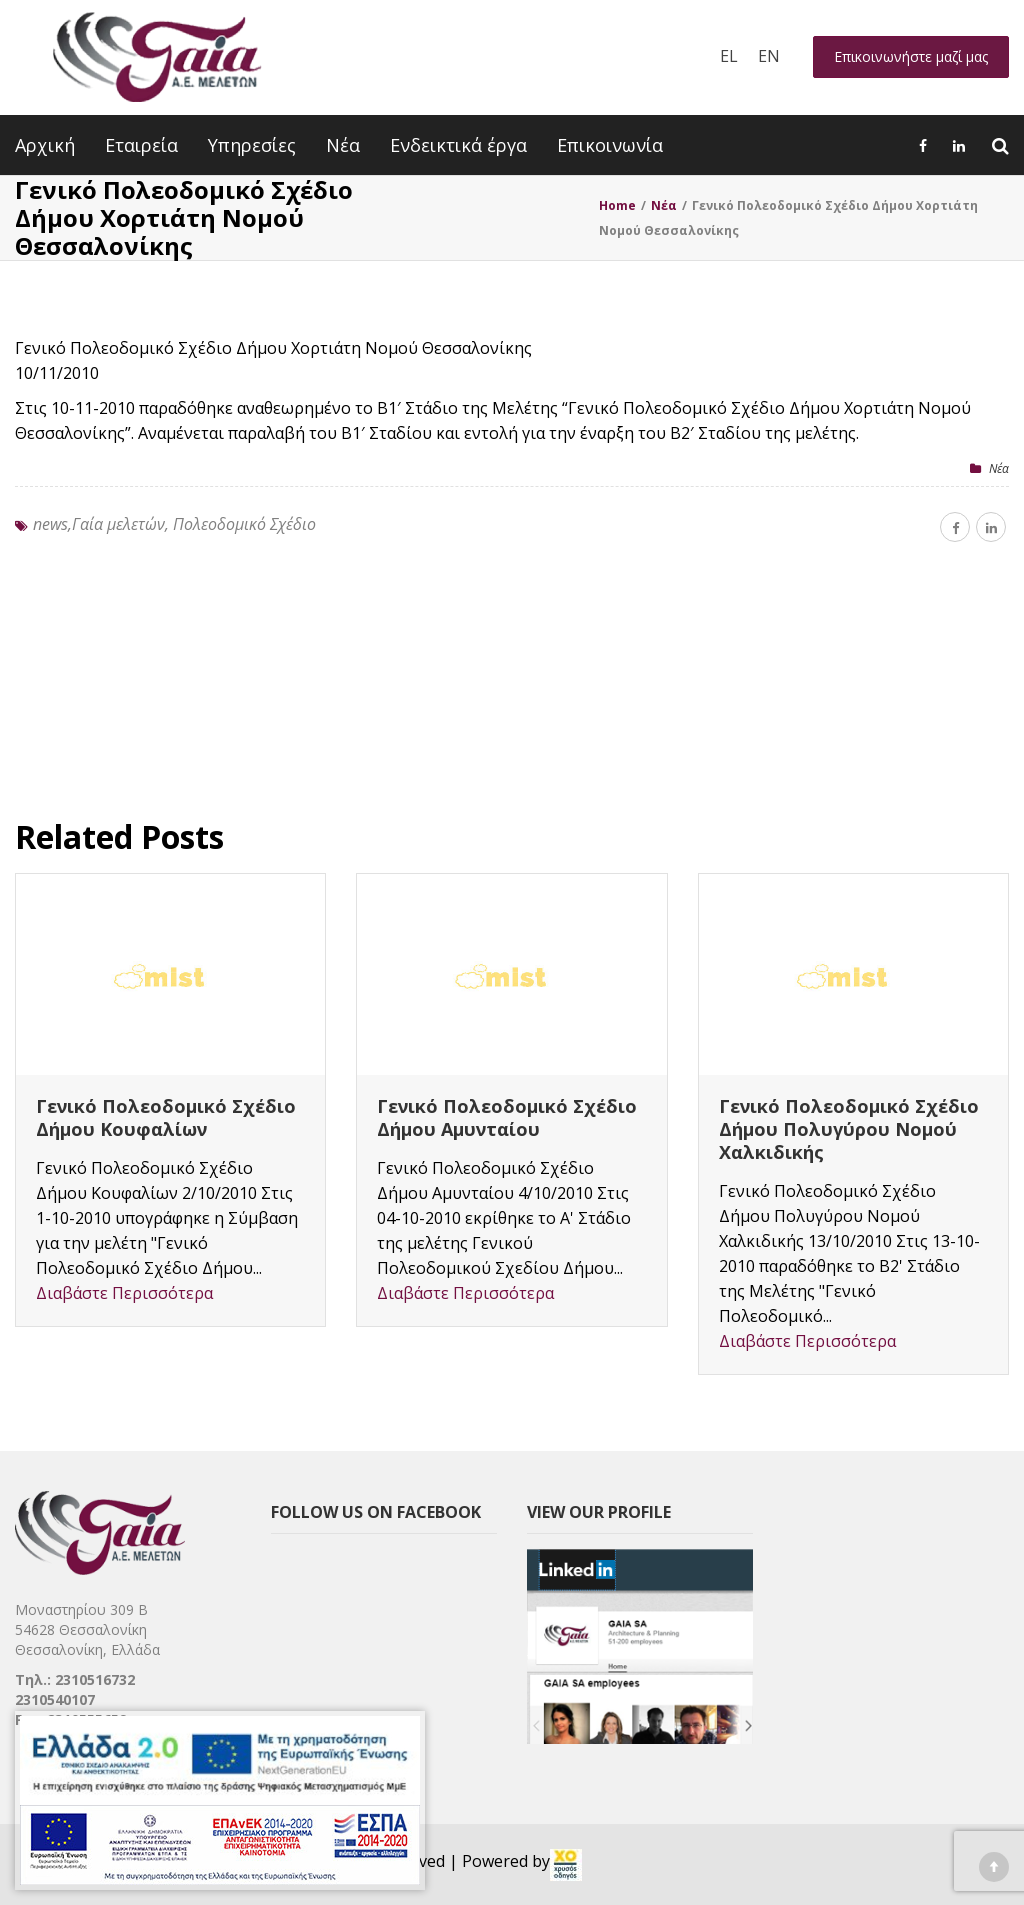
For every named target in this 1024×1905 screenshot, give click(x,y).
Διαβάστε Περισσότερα (124, 1293)
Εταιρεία (141, 145)
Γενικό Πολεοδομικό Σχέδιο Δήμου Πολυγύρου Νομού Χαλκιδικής (849, 1129)
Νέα (343, 145)
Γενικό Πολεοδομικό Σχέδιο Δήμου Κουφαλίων (166, 1117)
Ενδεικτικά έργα (458, 145)
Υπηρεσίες (252, 145)
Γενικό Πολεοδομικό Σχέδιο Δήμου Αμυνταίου (507, 1117)
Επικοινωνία (610, 145)
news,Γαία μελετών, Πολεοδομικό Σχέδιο (174, 524)
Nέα (999, 468)
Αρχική (45, 145)
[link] (566, 1865)
